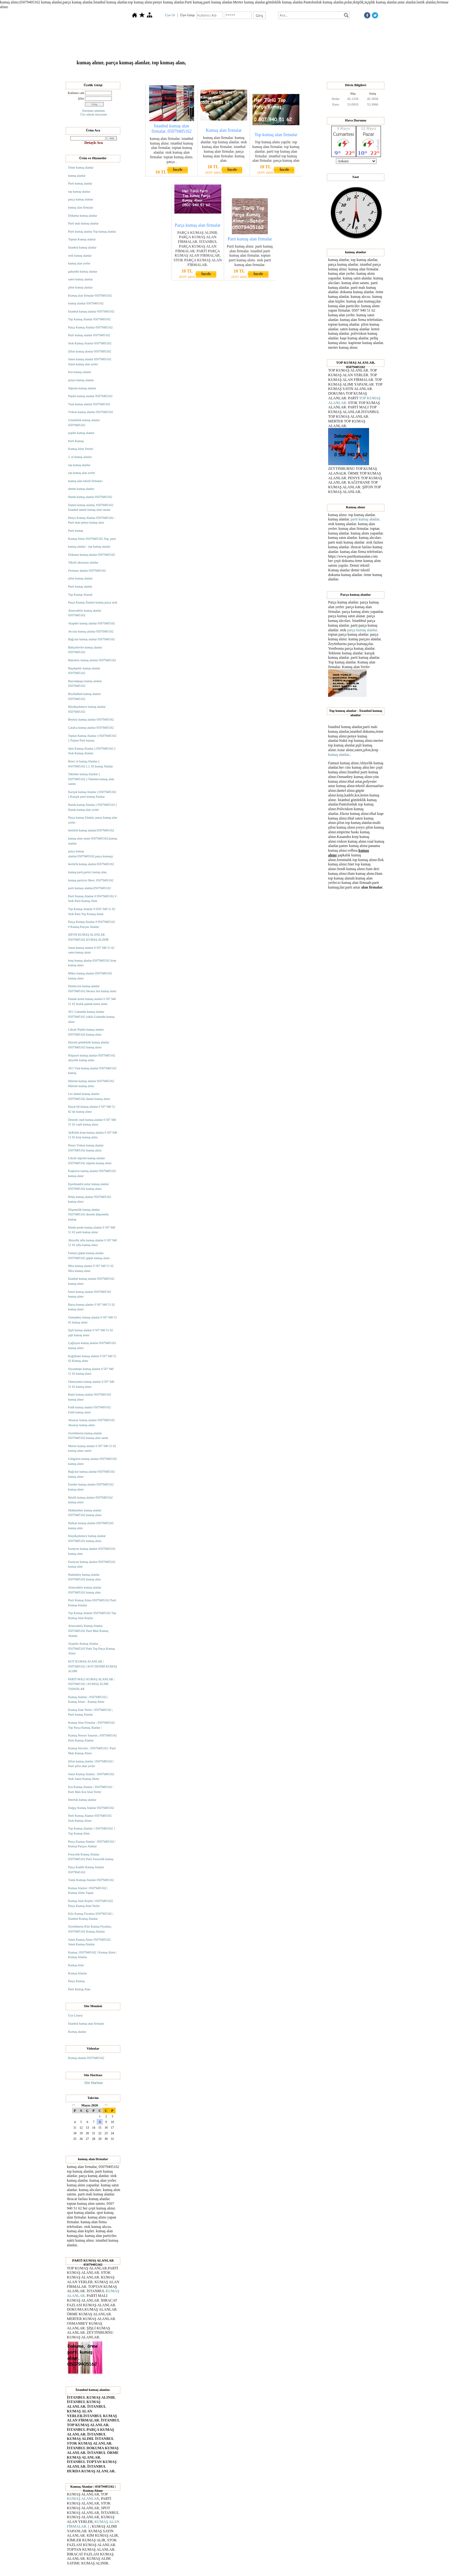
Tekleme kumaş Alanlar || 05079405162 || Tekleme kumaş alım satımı (91, 779)
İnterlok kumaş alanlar (82, 1799)
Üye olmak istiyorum (93, 114)
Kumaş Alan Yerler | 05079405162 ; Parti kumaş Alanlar (90, 1712)
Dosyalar (227, 73)
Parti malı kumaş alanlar (83, 223)
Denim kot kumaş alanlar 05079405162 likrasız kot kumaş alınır (92, 988)
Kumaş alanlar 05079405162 (86, 2058)
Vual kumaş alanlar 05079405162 (89, 404)
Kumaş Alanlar (253, 73)
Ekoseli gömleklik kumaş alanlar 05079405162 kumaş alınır (88, 1045)
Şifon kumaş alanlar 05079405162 (89, 351)
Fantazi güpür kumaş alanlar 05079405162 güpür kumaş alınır (89, 1255)
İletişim (309, 73)
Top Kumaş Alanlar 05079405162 (89, 319)
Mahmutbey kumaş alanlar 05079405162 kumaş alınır (85, 1513)
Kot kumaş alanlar (79, 372)
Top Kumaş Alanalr (80, 594)
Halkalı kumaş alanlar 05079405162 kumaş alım (90, 1525)
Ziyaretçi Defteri (284, 73)
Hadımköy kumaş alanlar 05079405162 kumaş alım (84, 1577)
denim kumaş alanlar (81, 488)
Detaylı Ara (93, 142)
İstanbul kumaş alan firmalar (86, 2023)
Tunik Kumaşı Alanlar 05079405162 (91, 1880)
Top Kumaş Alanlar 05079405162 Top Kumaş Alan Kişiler (92, 1615)
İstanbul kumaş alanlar (82, 247)
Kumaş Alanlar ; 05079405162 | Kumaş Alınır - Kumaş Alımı (88, 1699)
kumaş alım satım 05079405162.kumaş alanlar (92, 841)
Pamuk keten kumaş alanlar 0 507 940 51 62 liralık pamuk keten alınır (92, 1001)
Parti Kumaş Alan (79, 1989)
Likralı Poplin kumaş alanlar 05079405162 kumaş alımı (86, 1032)
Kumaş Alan (76, 1965)
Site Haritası (93, 2083)
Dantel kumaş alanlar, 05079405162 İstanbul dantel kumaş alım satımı (90, 507)
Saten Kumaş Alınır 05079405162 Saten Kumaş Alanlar (89, 1942)
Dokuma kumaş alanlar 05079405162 (91, 554)
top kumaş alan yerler (81, 473)
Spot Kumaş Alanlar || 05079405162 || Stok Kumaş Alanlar (92, 751)
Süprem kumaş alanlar (82, 388)
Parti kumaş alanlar (80, 183)
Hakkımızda (167, 73)
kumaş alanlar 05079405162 (85, 303)
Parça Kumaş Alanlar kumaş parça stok (92, 602)
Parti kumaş (75, 530)
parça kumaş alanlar (80, 199)
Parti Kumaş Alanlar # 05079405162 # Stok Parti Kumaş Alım (92, 898)
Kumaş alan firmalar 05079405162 (90, 295)
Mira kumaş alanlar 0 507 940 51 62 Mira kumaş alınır (90, 1268)
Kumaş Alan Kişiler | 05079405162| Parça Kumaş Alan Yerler (90, 1903)
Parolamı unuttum (93, 110)
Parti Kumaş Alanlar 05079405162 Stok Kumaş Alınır (90, 1818)
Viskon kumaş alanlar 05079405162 (90, 412)
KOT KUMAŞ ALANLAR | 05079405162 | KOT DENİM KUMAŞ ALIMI (92, 1666)
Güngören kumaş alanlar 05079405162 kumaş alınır (92, 1461)
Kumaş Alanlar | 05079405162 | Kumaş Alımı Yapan (88, 1890)
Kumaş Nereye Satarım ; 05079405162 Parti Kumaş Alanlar (92, 1738)
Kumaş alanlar (77, 2031)
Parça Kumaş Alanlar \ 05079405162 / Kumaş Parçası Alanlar (92, 1844)
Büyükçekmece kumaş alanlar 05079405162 (87, 709)
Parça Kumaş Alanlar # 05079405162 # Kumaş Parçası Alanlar (91, 924)
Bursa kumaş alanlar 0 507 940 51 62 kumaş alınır (91, 1307)
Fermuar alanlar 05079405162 (87, 570)
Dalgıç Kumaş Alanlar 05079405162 (91, 1808)
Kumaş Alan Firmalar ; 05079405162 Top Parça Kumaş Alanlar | (91, 1725)
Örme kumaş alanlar (80, 167)
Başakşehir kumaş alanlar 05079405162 (84, 671)
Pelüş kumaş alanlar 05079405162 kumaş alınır (89, 1199)
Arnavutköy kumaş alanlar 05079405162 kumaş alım (84, 1590)
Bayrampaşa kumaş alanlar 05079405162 (85, 683)
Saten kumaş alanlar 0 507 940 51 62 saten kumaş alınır (91, 950)
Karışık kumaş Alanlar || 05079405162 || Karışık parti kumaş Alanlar (92, 794)
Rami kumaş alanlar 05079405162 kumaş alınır (89, 1397)
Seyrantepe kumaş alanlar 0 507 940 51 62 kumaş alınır (90, 1371)
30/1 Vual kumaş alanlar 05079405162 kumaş (92, 1070)
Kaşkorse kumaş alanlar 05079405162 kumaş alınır (92, 1173)
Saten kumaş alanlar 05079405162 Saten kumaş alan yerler (89, 361)
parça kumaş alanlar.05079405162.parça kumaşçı (90, 854)
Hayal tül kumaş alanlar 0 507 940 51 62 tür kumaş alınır (91, 1109)
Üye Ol (170, 15)
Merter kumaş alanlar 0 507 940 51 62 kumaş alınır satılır (92, 1448)
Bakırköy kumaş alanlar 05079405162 (92, 660)
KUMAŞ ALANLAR (83, 2498)
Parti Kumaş (76, 441)
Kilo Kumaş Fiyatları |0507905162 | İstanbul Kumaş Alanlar (90, 1916)
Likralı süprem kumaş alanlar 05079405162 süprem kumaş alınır (90, 1160)
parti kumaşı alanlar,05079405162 (89, 888)
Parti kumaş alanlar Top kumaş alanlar (92, 231)
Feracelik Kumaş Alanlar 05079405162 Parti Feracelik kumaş (90, 1857)
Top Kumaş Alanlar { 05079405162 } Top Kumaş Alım (91, 1831)
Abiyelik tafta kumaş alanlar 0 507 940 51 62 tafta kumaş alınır (92, 1243)
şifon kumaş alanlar (80, 287)
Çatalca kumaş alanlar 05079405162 (91, 727)
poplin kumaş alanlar (81, 433)
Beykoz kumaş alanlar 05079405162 (91, 719)
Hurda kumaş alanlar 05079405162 (90, 497)
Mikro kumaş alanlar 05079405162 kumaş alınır (90, 976)
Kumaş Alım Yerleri (80, 449)
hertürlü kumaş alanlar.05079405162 (91, 830)
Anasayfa (143, 73)
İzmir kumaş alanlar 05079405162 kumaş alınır (89, 1294)
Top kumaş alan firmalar (275, 134)
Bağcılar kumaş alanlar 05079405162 (91, 639)
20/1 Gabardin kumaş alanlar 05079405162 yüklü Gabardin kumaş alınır (91, 1016)
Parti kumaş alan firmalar (250, 239)
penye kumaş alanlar (81, 380)
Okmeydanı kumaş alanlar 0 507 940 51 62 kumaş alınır (91, 1384)
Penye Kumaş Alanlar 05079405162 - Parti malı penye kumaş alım (91, 520)
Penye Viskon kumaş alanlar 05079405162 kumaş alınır (85, 1148)
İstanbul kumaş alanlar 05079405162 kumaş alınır (91, 1281)
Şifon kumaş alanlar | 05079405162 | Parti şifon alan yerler (91, 1764)
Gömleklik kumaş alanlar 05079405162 (84, 422)
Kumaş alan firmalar (224, 130)
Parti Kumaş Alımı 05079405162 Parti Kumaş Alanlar (92, 1602)
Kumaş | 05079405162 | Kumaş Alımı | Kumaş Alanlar (92, 1955)
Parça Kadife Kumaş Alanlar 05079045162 (86, 1869)
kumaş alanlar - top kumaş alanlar (89, 546)
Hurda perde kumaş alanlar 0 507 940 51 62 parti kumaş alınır (91, 1230)
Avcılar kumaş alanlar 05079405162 (90, 631)
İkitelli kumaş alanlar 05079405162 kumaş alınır (90, 1500)
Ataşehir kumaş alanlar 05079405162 (91, 623)
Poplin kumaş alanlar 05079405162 (90, 396)
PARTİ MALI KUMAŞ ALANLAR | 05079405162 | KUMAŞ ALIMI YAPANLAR (91, 1684)
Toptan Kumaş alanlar (82, 239)
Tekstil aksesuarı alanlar (83, 562)
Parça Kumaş (76, 1981)
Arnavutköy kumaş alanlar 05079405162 (84, 613)
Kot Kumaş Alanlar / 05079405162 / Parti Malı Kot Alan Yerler (91, 1789)
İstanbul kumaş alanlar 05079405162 (91, 311)
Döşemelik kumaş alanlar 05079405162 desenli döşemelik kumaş (88, 1214)
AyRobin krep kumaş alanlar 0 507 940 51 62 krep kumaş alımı (92, 1135)
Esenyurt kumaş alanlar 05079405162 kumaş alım (91, 1551)
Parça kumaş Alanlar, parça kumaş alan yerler (92, 820)
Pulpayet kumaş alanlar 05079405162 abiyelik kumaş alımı (91, 1058)
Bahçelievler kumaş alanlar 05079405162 (85, 650)
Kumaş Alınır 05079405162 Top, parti (92, 538)
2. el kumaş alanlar (80, 457)
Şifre (81, 98)
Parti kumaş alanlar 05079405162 (89, 335)
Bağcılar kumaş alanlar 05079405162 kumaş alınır (91, 1474)
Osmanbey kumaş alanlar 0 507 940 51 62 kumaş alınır (92, 1320)
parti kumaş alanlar (365, 519)
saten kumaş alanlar (80, 279)
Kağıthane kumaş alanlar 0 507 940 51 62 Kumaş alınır (92, 1358)
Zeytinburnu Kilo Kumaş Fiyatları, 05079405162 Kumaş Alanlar (90, 1929)
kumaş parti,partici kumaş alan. (87, 872)
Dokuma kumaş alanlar (82, 215)
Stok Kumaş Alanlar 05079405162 (90, 343)
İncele (177, 169)
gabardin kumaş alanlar (82, 271)
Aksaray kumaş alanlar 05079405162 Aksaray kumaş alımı (91, 1422)
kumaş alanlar (77, 175)
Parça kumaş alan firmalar (198, 225)
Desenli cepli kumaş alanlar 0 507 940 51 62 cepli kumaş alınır (92, 1122)
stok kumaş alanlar (80, 255)
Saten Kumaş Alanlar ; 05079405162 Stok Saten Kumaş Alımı (91, 1776)
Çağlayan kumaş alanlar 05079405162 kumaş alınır (92, 1345)
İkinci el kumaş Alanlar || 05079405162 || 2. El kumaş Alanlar (90, 764)
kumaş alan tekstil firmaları (85, 481)
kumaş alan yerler (79, 263)
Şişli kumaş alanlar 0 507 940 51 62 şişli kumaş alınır (90, 1332)
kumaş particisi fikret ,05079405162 (90, 880)
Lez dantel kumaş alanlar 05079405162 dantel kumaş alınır (89, 1096)
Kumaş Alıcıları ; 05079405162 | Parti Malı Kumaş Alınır (92, 1750)
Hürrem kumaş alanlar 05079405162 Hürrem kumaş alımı (91, 1083)
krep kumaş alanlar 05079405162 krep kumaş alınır (92, 963)
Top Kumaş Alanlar (198, 73)
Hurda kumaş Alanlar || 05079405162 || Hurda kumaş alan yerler (92, 807)
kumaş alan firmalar (80, 207)
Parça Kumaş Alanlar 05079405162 (90, 327)
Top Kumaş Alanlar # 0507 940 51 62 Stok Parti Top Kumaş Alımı (91, 911)
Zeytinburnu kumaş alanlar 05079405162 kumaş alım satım (88, 1435)
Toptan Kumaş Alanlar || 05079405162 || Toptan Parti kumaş (92, 738)
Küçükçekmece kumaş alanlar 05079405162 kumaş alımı (87, 1538)
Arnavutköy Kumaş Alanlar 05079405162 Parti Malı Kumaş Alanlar (88, 1630)
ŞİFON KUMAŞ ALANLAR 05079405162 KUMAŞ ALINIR (88, 937)
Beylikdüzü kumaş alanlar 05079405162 (84, 696)
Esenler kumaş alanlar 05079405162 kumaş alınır (91, 1487)
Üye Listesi (75, 2015)
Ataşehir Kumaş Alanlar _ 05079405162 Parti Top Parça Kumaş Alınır (91, 1648)
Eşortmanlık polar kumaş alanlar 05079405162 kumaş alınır (88, 1186)
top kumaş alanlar (79, 191)
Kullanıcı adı (76, 93)
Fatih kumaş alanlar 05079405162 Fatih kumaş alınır (89, 1410)
